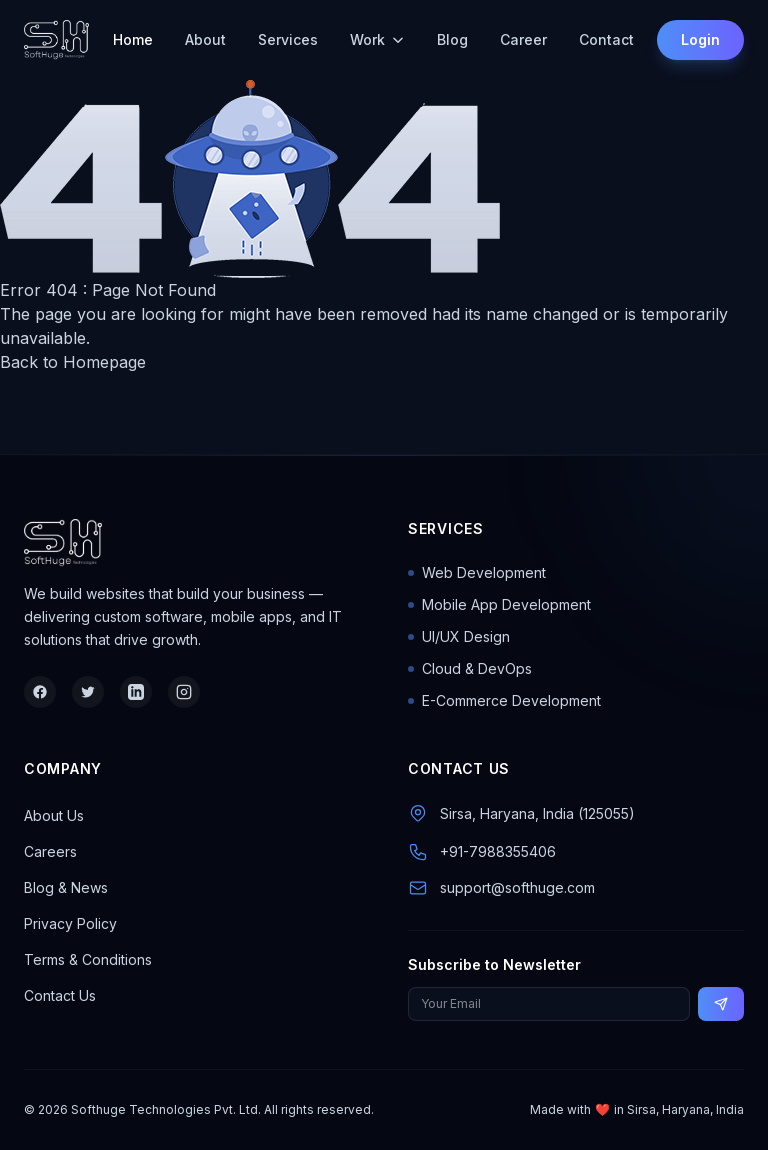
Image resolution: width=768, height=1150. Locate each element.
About (205, 39)
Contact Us (60, 995)
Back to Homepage (73, 362)
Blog (452, 39)
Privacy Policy (70, 923)
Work (377, 39)
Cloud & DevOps (470, 668)
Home (133, 39)
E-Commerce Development (504, 700)
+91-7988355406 (498, 851)
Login (700, 39)
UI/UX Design (459, 636)
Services (288, 39)
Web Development (477, 572)
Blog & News (66, 887)
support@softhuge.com (517, 887)
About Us (54, 815)
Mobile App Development (499, 604)
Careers (50, 851)
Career (523, 39)
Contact (606, 39)
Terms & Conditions (88, 959)
